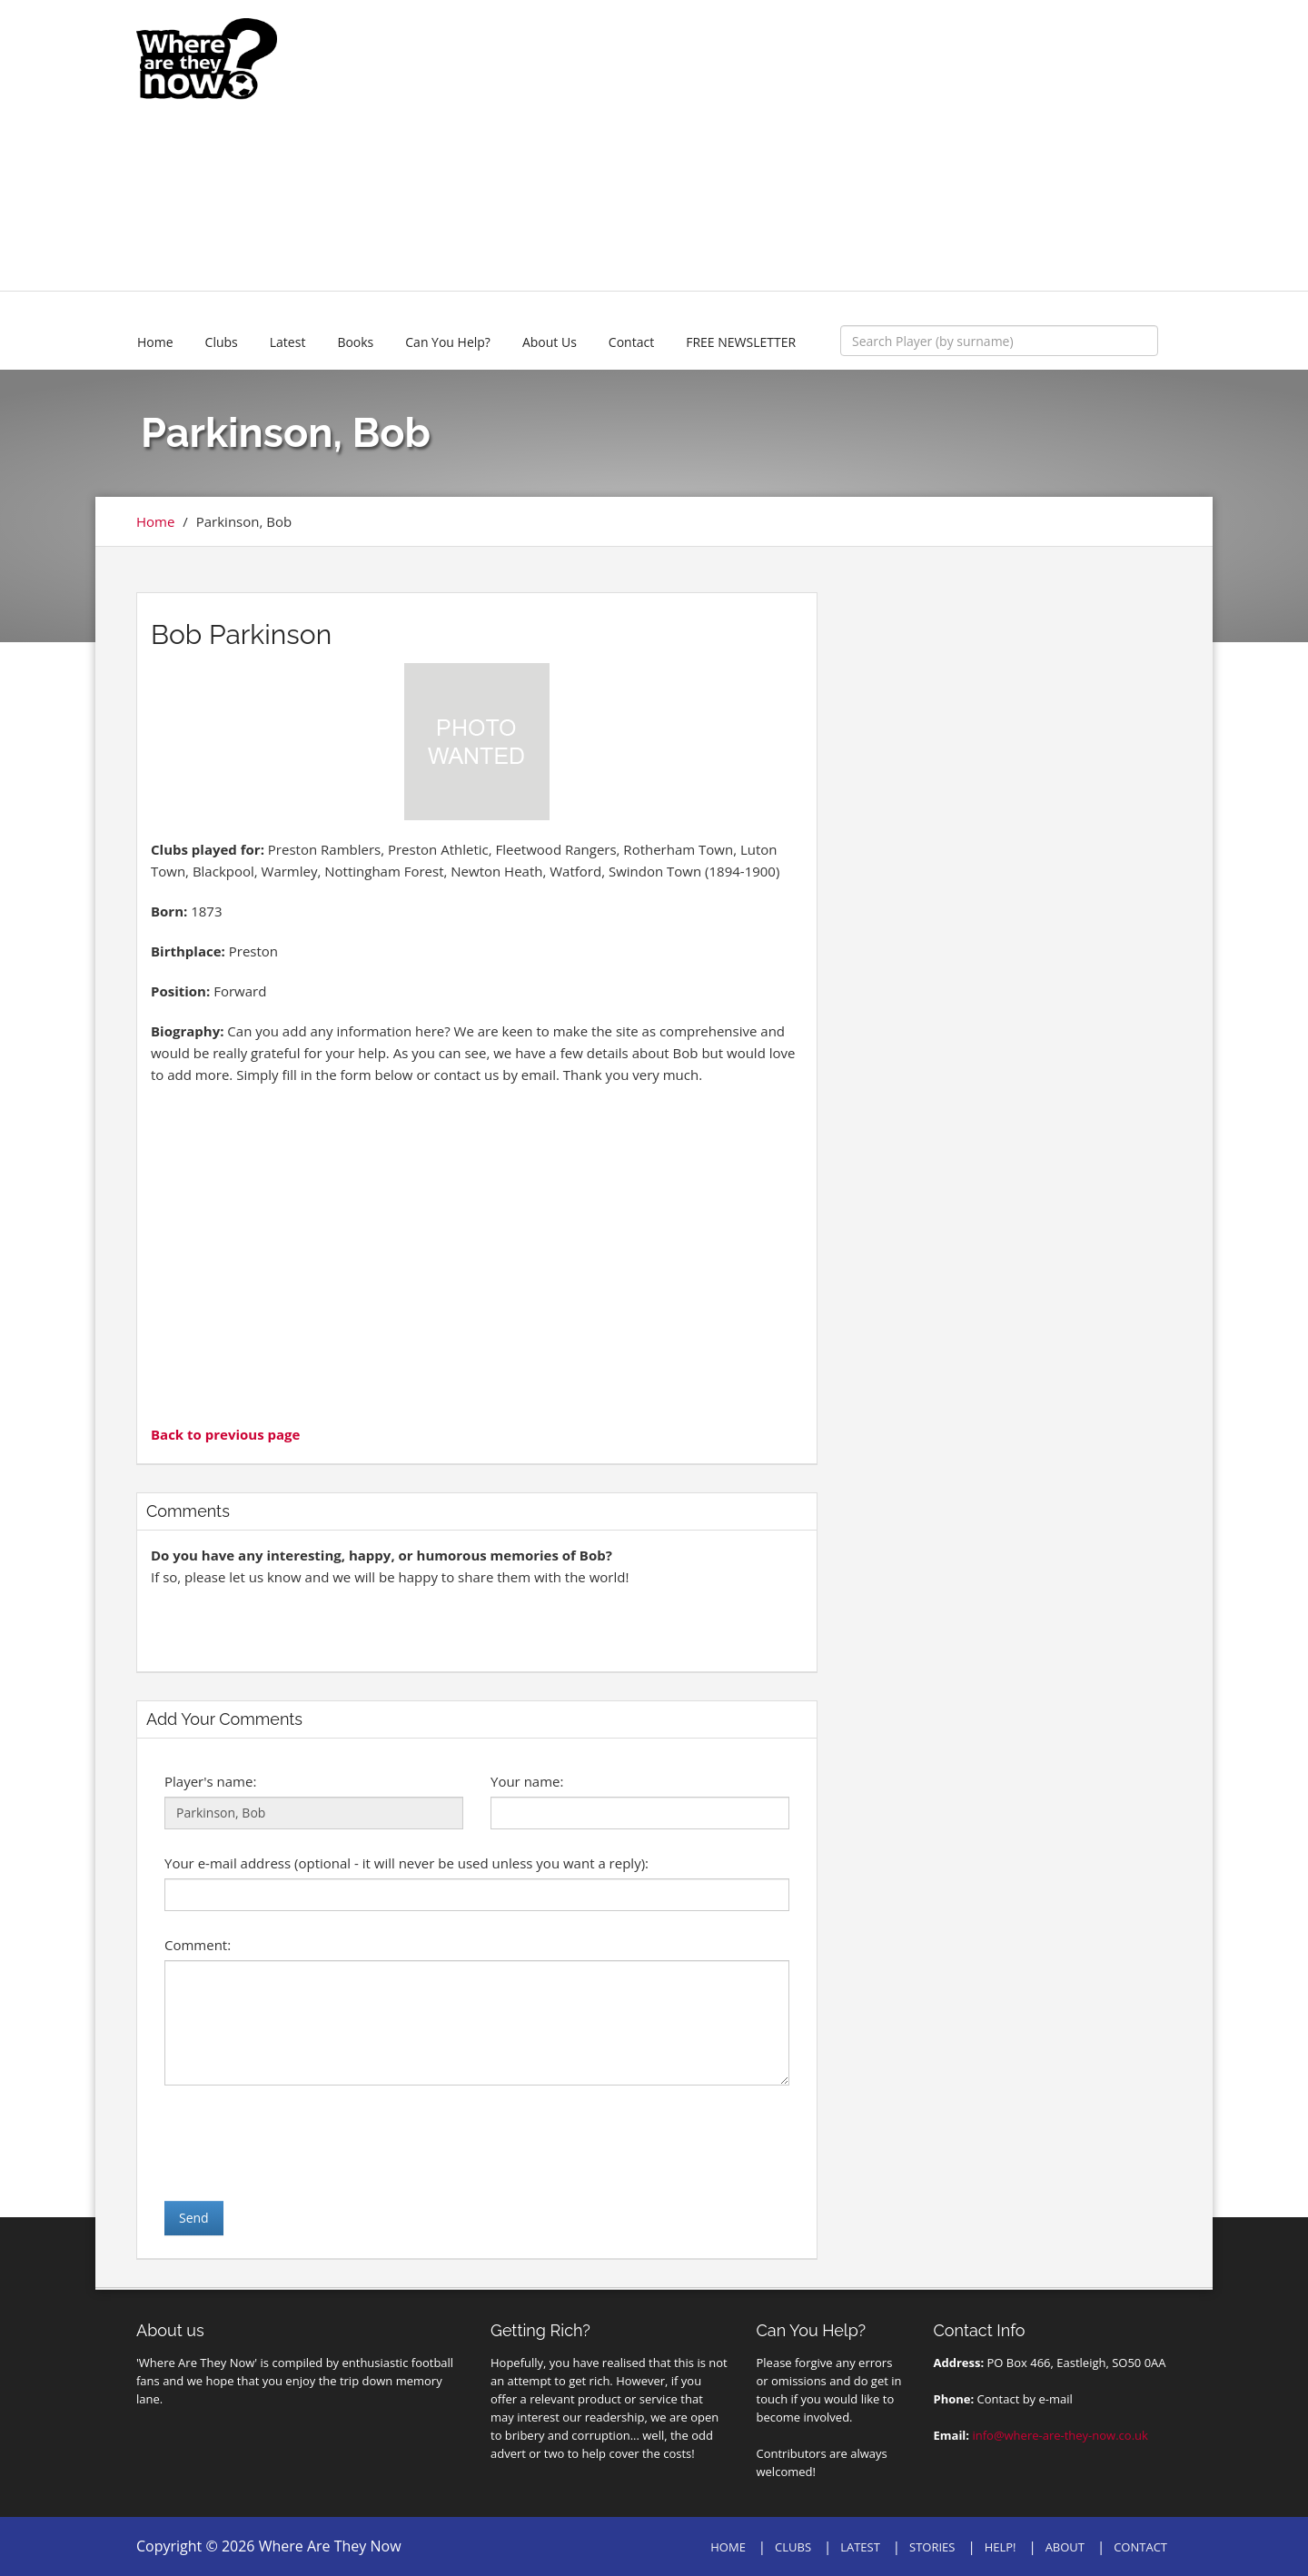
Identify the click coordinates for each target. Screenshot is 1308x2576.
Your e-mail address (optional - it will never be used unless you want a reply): (406, 1863)
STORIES (932, 2547)
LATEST (860, 2547)
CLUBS (793, 2547)
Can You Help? (447, 342)
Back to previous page (225, 1434)
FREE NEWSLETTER (741, 342)
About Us (549, 342)
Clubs (221, 342)
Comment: (197, 1945)
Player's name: (210, 1781)
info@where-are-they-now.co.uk (1059, 2435)
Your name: (526, 1781)
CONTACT (1140, 2547)
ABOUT (1065, 2547)
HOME (728, 2547)
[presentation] (302, 2142)
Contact (631, 342)
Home (155, 342)
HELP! (1000, 2547)
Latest (288, 342)
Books (355, 342)
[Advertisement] (787, 145)
